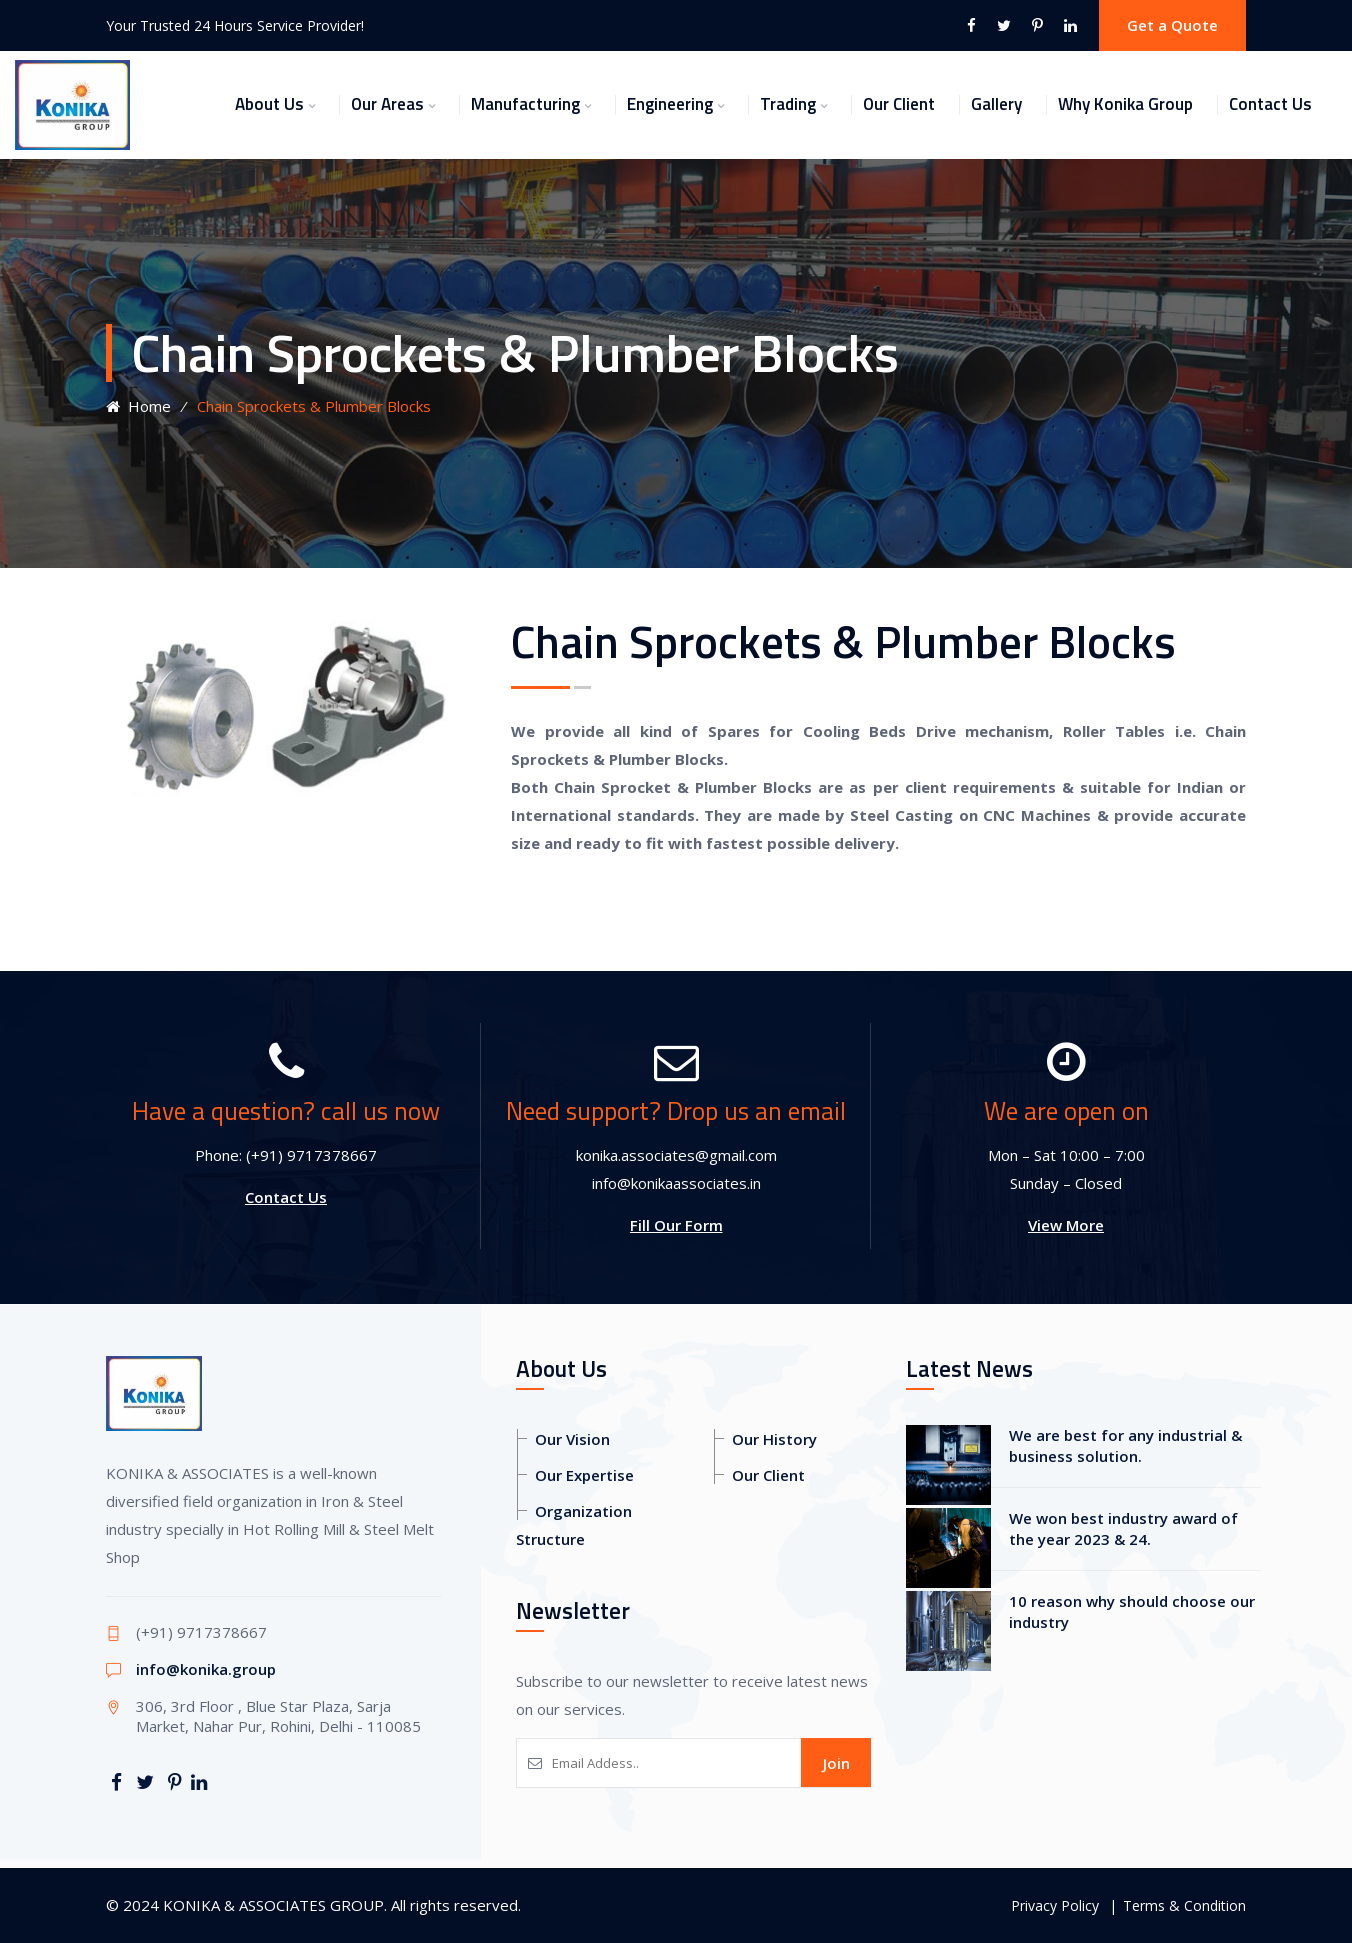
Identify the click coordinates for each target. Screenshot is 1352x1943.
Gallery (996, 104)
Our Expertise (584, 1475)
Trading (788, 104)
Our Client (899, 104)
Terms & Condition (1184, 1905)
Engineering (670, 104)
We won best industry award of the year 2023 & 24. (1123, 1528)
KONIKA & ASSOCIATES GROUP (273, 1905)
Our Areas (387, 104)
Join (836, 1763)
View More (1066, 1225)
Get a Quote (1172, 25)
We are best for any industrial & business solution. (1125, 1445)
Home (138, 406)
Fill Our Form (676, 1225)
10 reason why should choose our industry (1132, 1611)
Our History (774, 1439)
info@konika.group (206, 1669)
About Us (269, 104)
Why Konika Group (1125, 104)
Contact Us (1270, 104)
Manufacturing (525, 104)
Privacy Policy (1055, 1905)
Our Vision (572, 1439)
